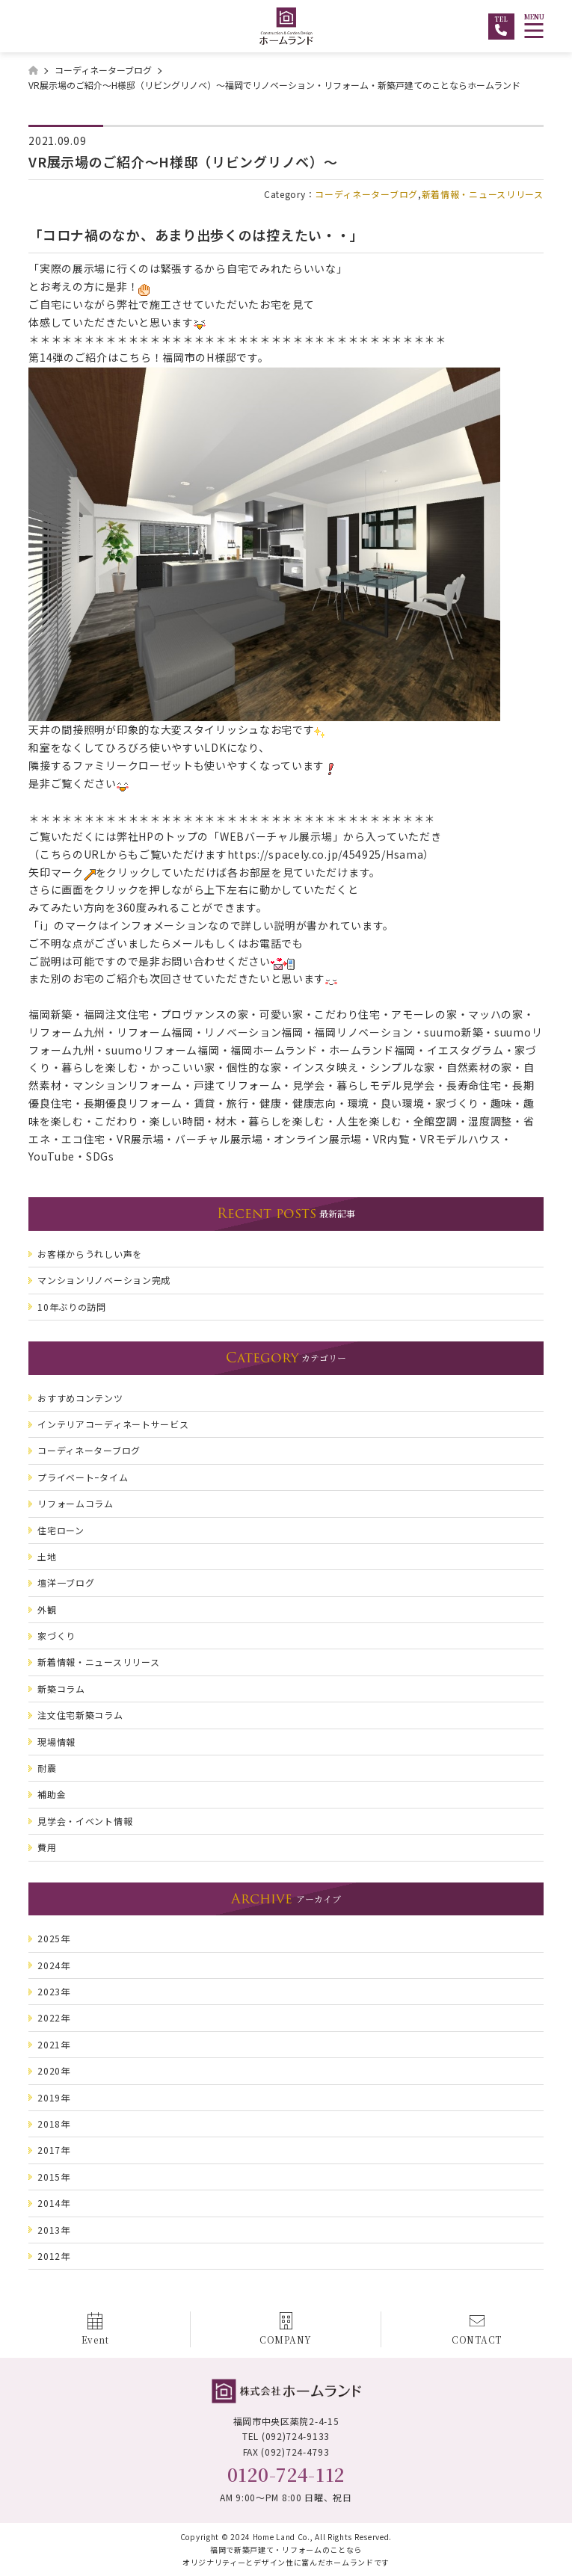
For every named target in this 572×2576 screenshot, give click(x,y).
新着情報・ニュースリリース (483, 194)
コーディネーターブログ (366, 194)
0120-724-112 (286, 2474)
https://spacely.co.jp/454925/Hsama (325, 854)
